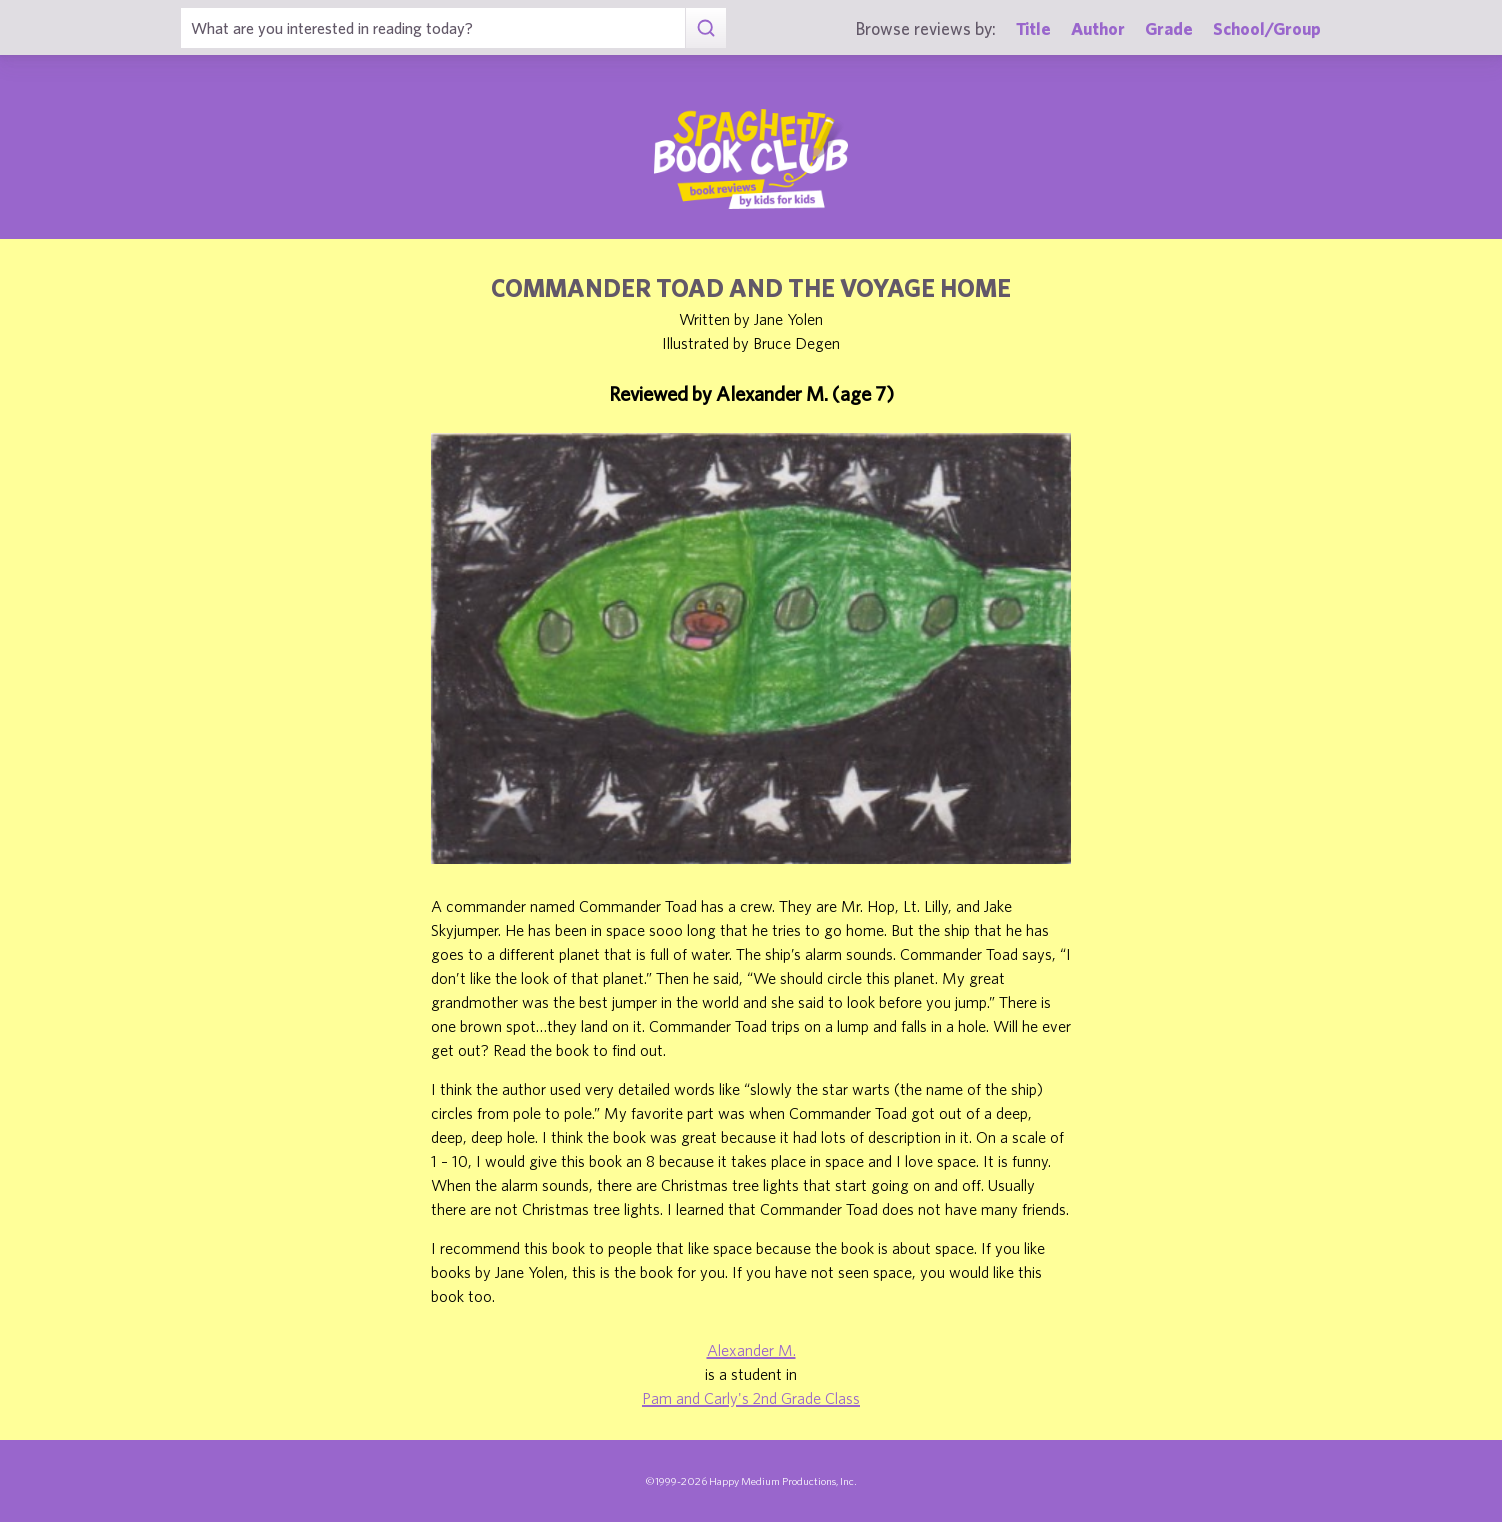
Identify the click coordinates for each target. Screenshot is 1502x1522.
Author (1098, 28)
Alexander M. (751, 1350)
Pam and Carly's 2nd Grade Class (751, 1398)
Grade (1169, 28)
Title (1033, 28)
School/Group (1267, 28)
